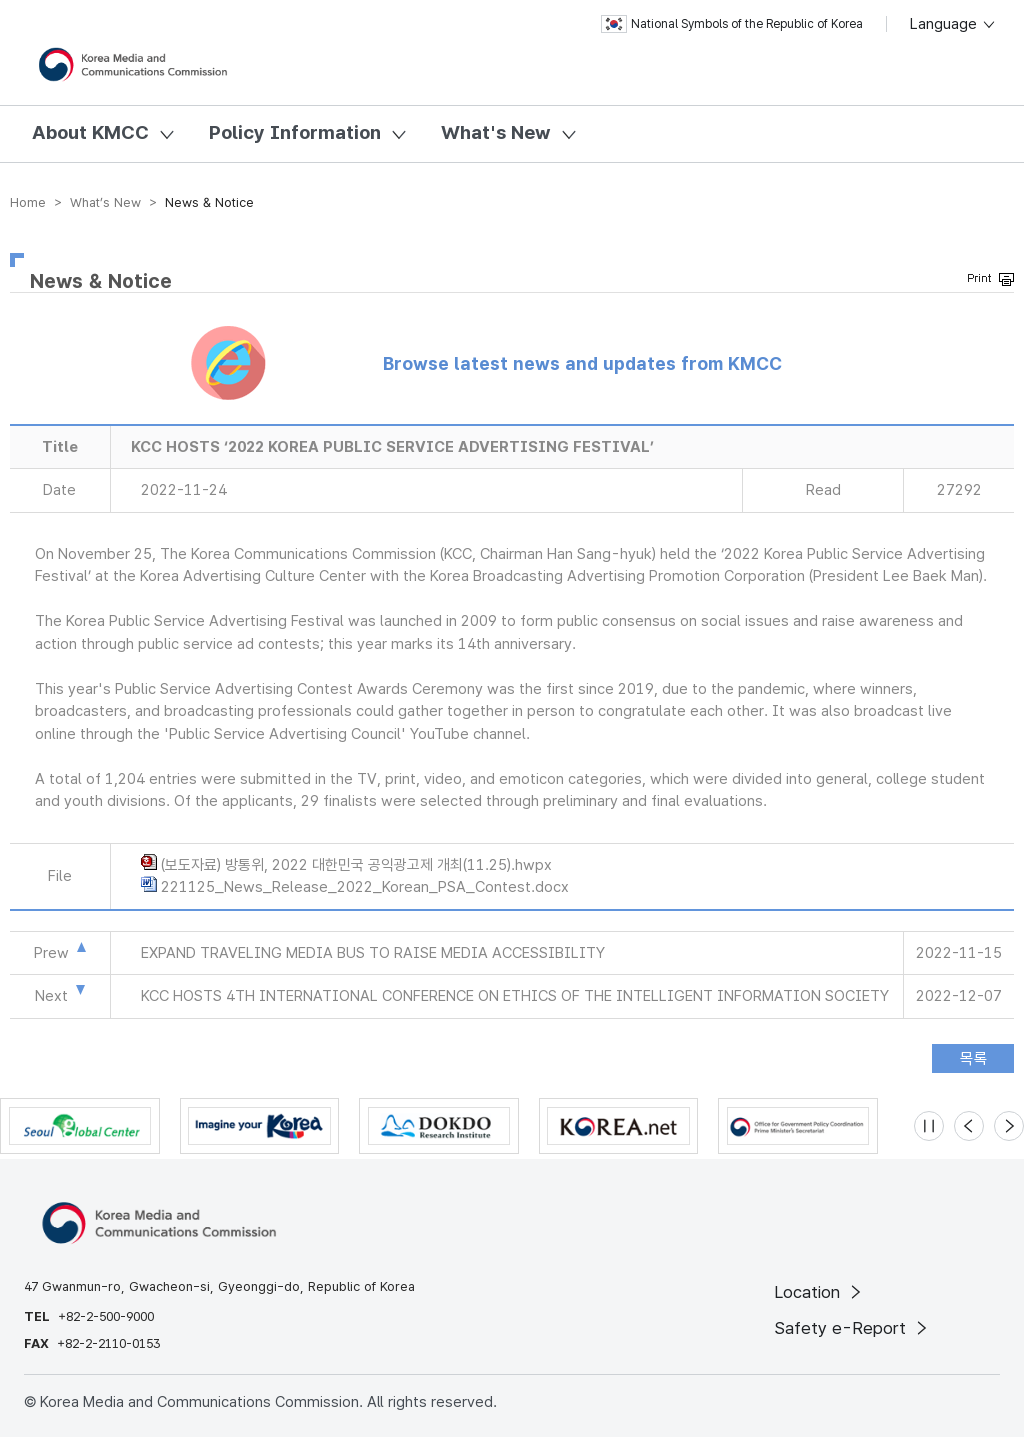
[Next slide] (1009, 1126)
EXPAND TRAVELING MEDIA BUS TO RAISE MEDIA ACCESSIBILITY (373, 953)
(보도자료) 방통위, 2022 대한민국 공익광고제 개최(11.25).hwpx (356, 865)
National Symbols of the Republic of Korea (732, 24)
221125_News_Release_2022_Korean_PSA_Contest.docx (365, 887)
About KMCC (90, 132)
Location (819, 1292)
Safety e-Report (852, 1328)
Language (953, 24)
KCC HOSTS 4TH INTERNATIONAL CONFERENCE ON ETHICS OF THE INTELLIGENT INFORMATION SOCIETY (515, 996)
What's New (496, 132)
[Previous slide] (969, 1126)
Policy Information (295, 132)
